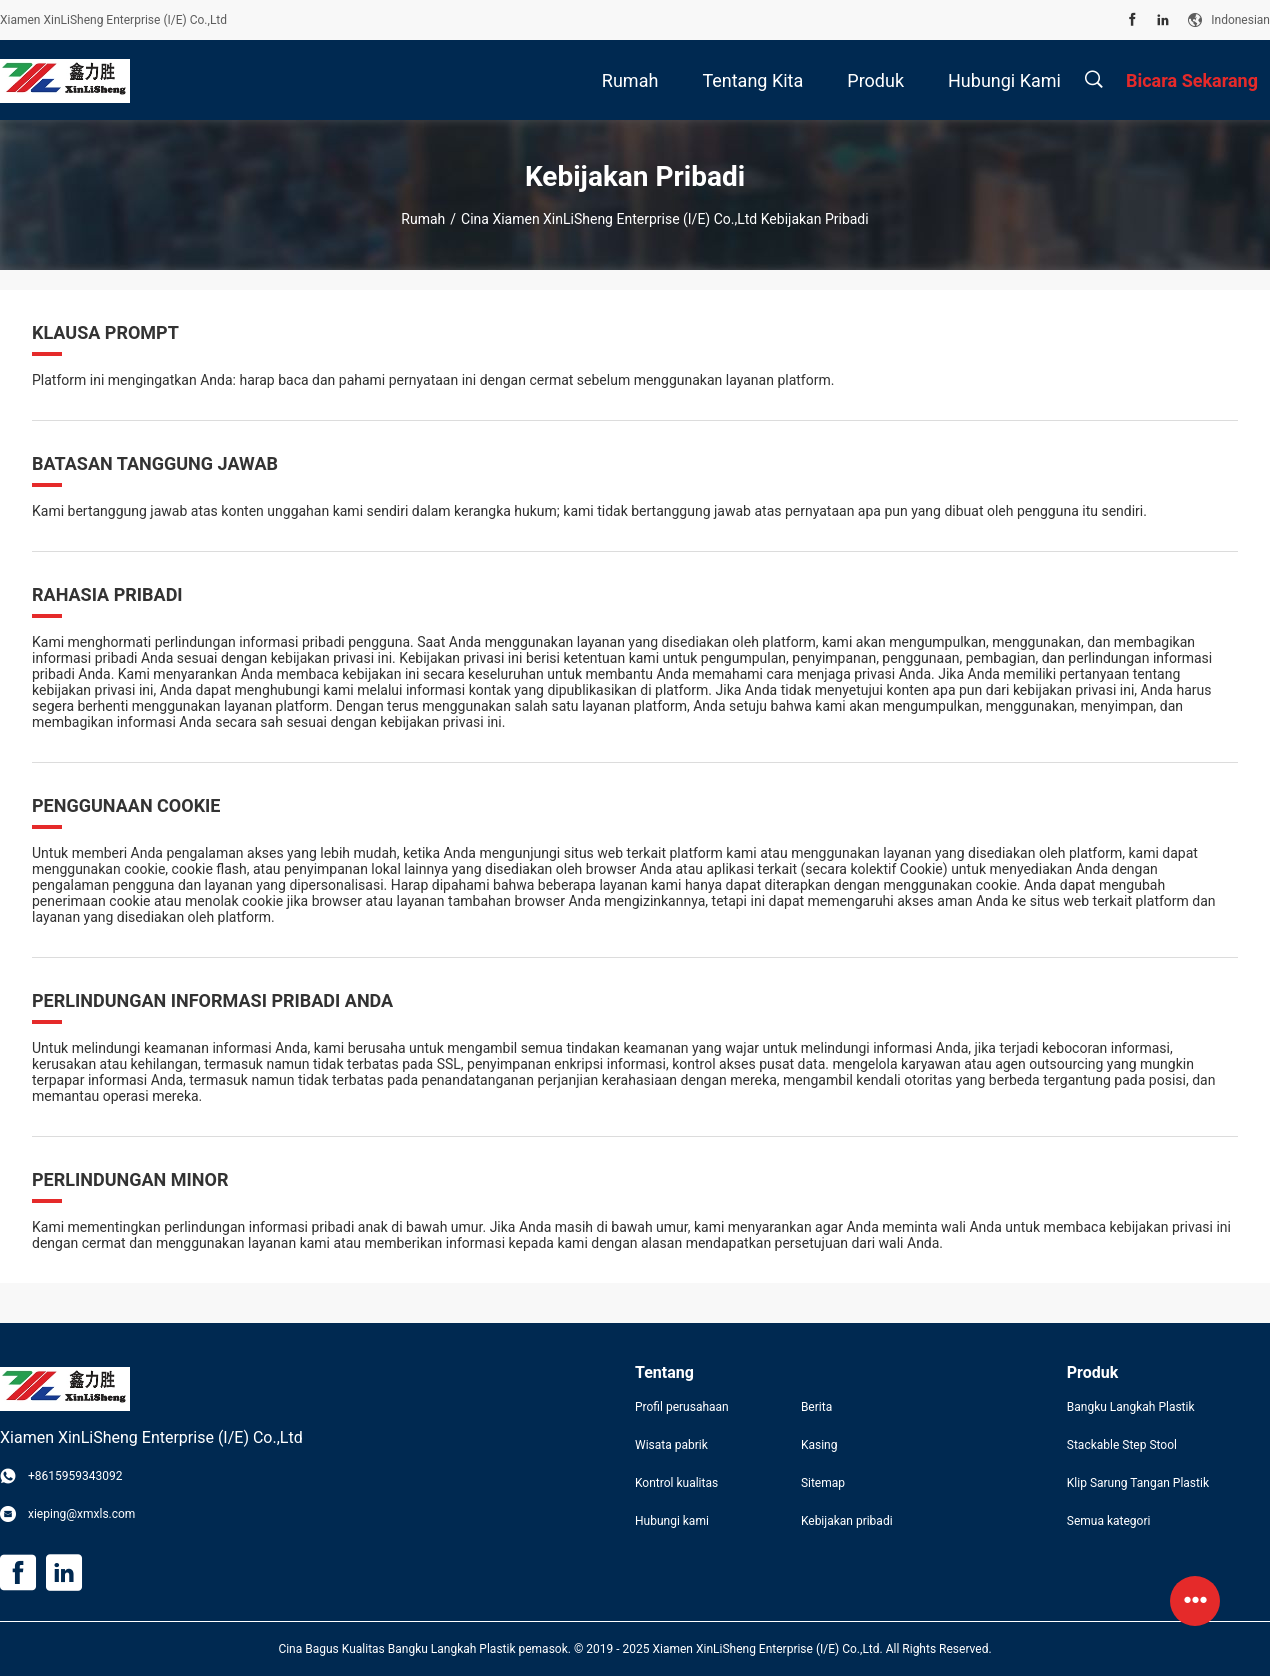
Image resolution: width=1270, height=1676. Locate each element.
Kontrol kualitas (676, 1483)
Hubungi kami (672, 1521)
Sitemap (823, 1483)
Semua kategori (1109, 1521)
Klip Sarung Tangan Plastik (1138, 1483)
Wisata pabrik (671, 1445)
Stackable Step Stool (1122, 1445)
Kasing (819, 1445)
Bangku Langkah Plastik (1131, 1407)
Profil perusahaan (682, 1407)
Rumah (423, 219)
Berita (816, 1407)
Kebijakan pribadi (847, 1521)
